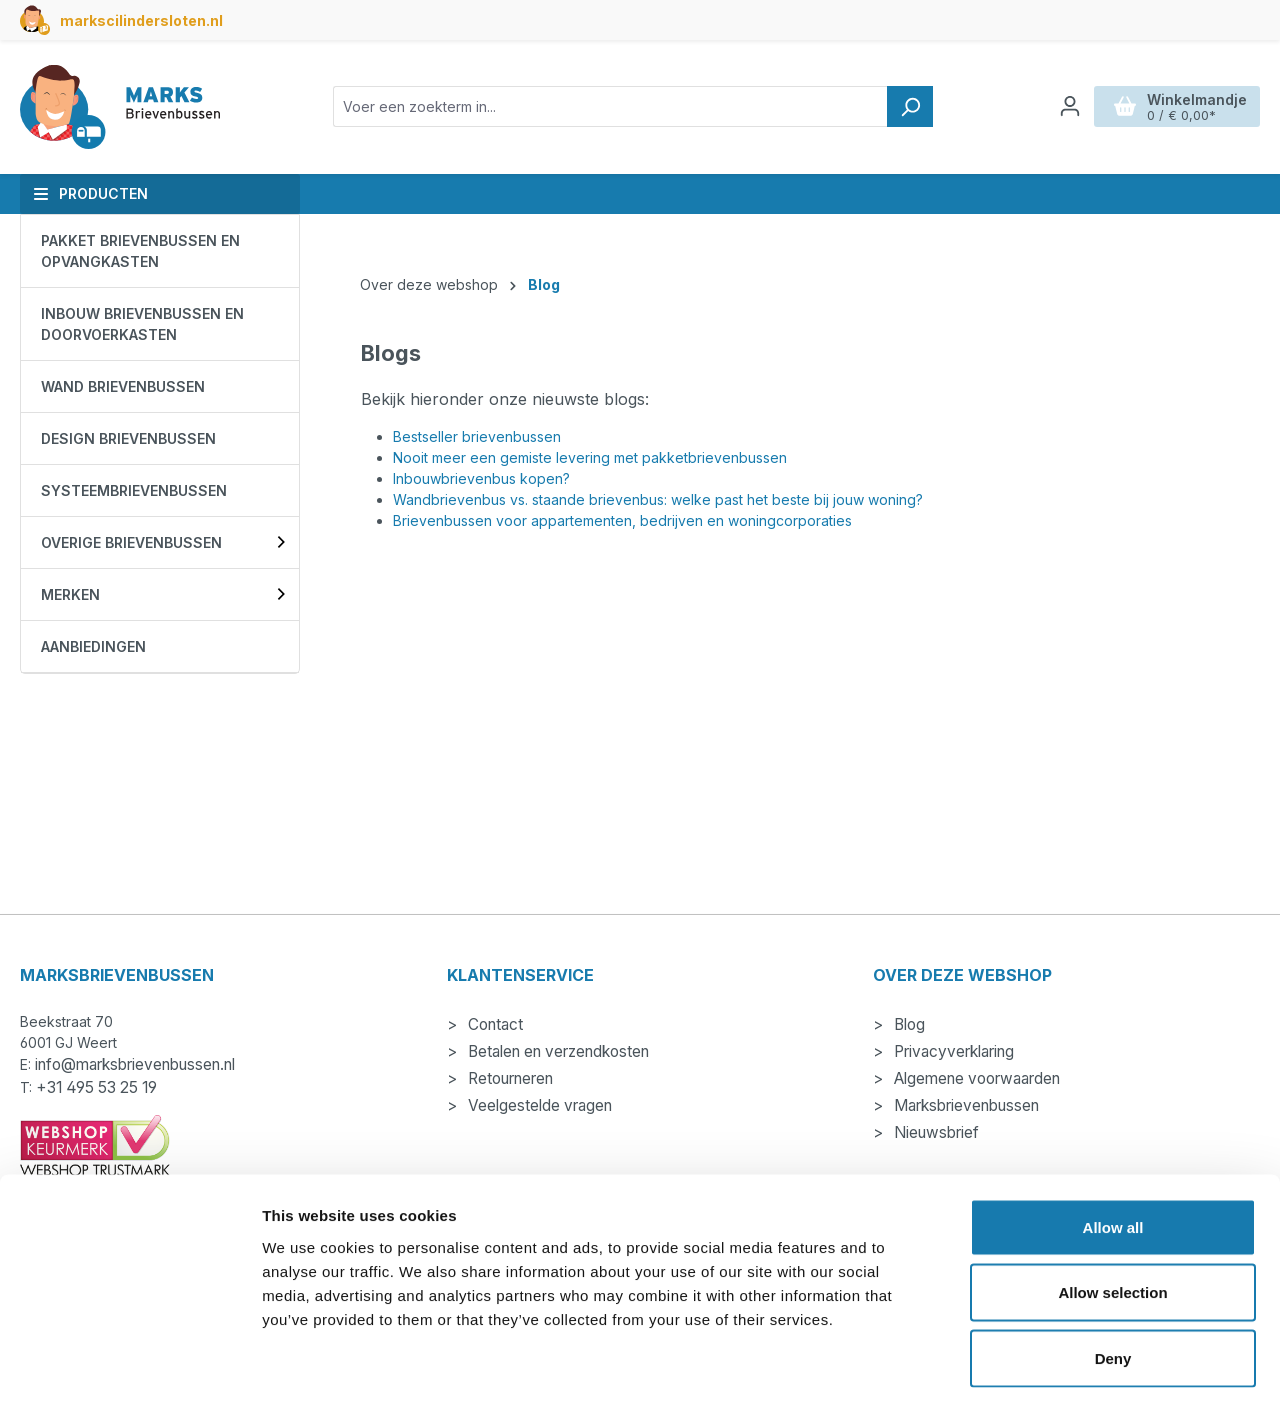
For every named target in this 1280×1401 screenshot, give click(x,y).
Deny (1113, 1269)
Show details (1049, 1361)
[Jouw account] (1070, 106)
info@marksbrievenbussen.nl (135, 1064)
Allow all (1113, 1138)
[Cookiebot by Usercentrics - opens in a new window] (129, 1362)
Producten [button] (90, 193)
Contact (493, 1024)
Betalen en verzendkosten (556, 1051)
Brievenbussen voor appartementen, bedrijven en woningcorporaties (622, 520)
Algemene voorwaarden (975, 1078)
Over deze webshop (962, 975)
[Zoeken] (910, 106)
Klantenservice (520, 975)
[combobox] (610, 106)
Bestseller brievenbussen (477, 436)
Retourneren (508, 1078)
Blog (907, 1024)
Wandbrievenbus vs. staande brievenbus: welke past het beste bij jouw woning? (658, 499)
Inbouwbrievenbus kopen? (481, 478)
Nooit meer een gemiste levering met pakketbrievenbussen (590, 457)
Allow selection (1112, 1204)
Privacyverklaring (952, 1051)
